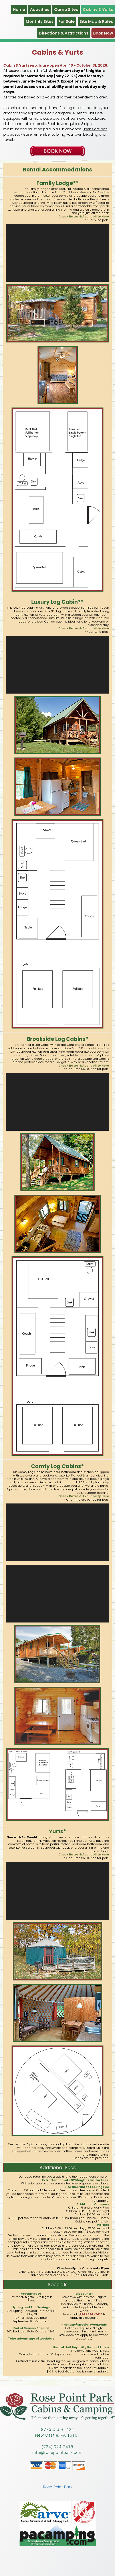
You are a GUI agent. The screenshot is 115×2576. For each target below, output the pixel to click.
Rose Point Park (57, 2487)
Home (19, 9)
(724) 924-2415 (90, 2314)
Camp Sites (66, 9)
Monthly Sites (40, 21)
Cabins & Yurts (98, 9)
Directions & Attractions (63, 33)
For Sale (66, 21)
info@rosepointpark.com (57, 2452)
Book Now (103, 33)
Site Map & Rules (96, 21)
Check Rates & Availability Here (83, 216)
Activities (39, 9)
